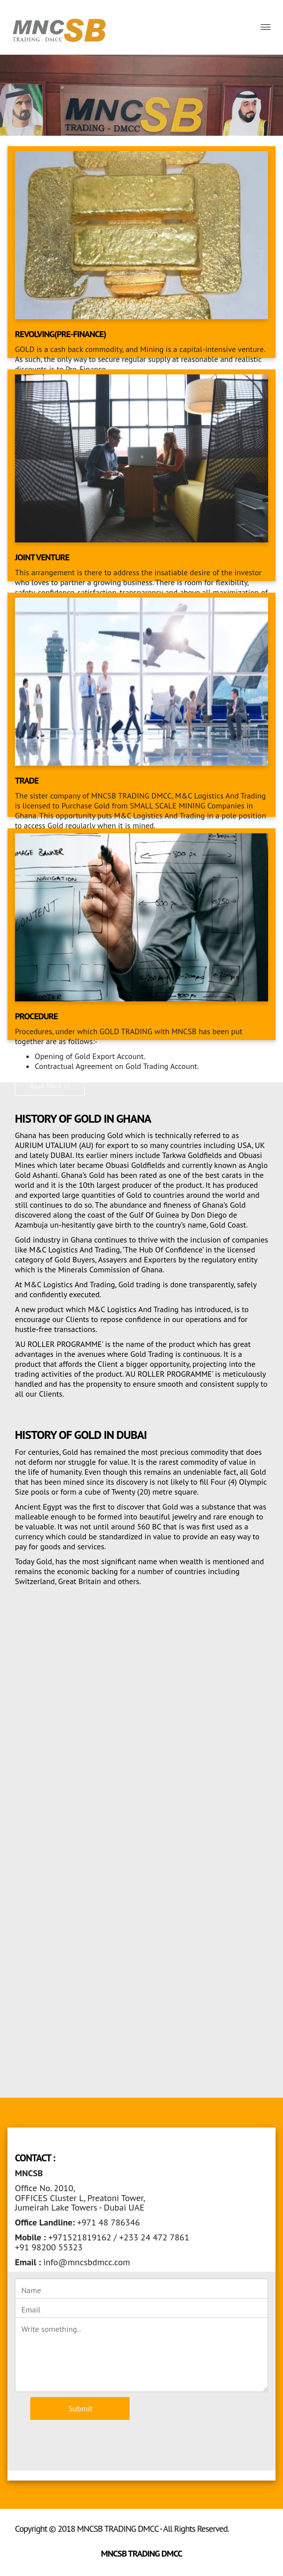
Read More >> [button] (50, 1085)
